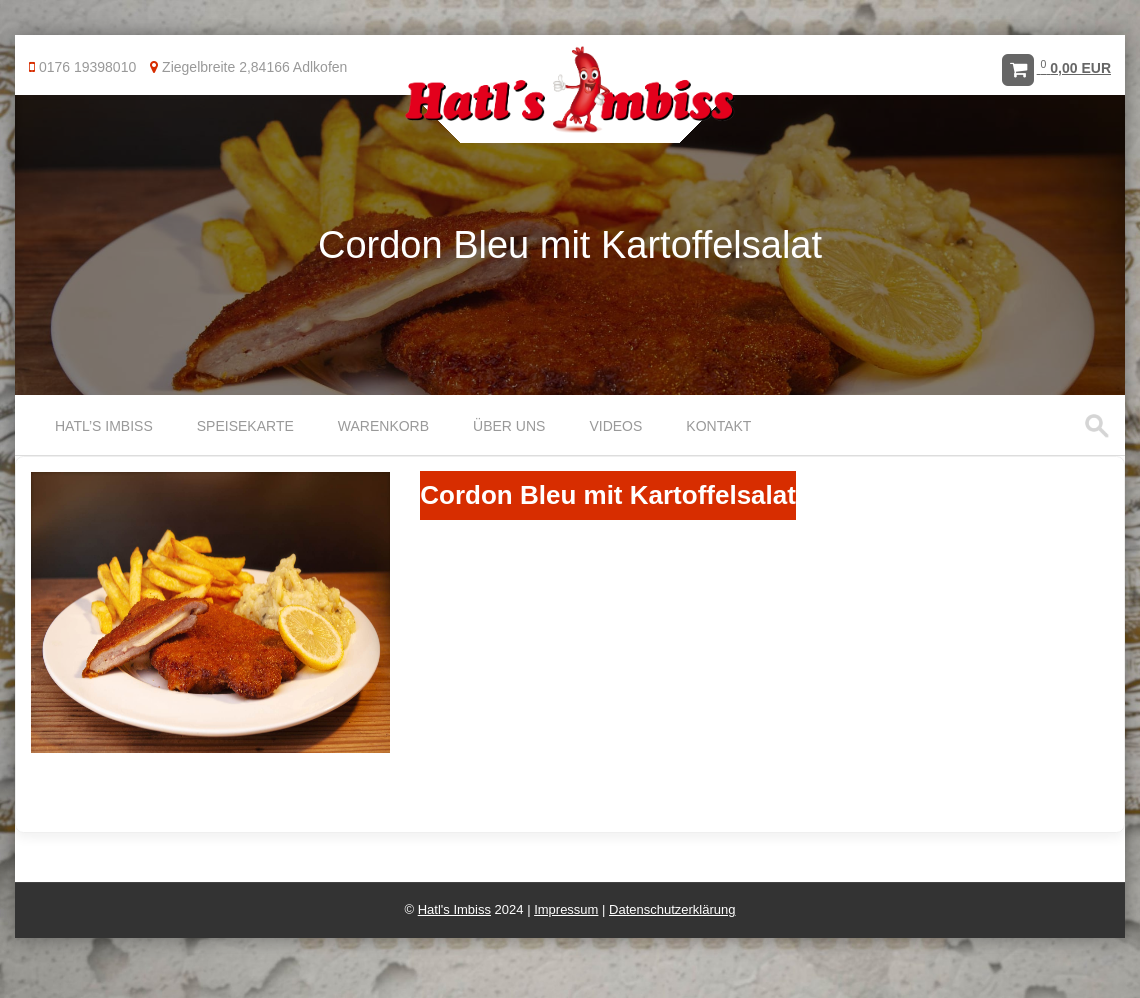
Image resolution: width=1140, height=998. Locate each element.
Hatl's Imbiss (454, 909)
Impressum (566, 909)
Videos (615, 426)
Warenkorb (383, 426)
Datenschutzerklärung (672, 909)
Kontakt (718, 426)
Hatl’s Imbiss (104, 426)
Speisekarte (245, 426)
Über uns (509, 426)
